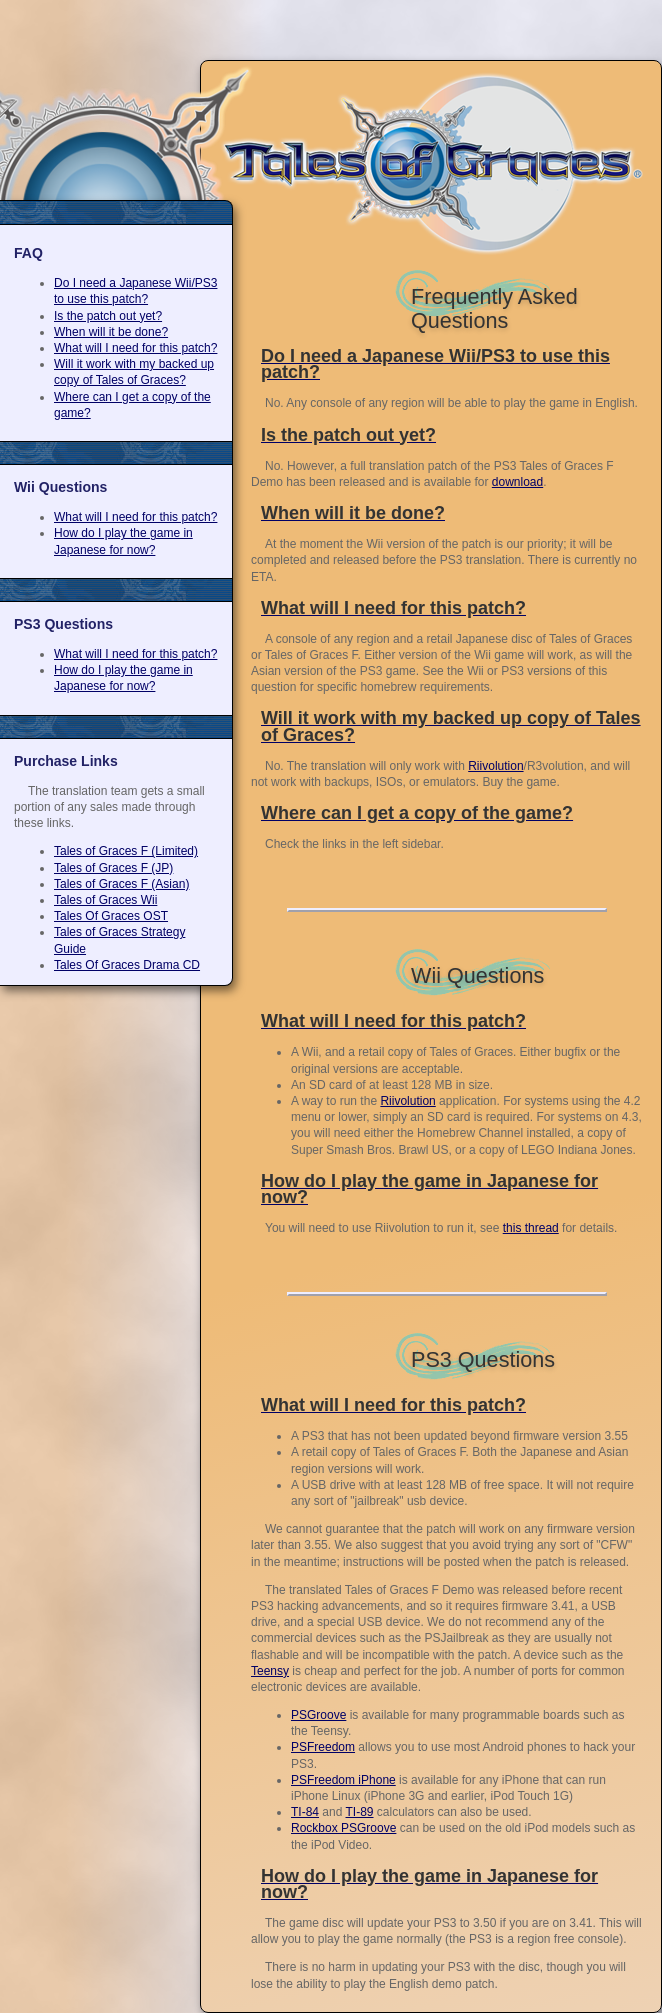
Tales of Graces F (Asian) (121, 884)
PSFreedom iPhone (343, 1780)
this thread (531, 1228)
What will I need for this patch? (135, 348)
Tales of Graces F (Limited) (126, 851)
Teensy (270, 1671)
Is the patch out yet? (108, 316)
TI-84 (305, 1812)
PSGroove (318, 1715)
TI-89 (360, 1812)
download (517, 482)
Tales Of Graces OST (111, 916)
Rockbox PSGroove (343, 1828)
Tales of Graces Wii (105, 900)
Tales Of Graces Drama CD (127, 965)
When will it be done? (111, 332)
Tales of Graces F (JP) (113, 868)
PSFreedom (323, 1747)
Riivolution (495, 766)
